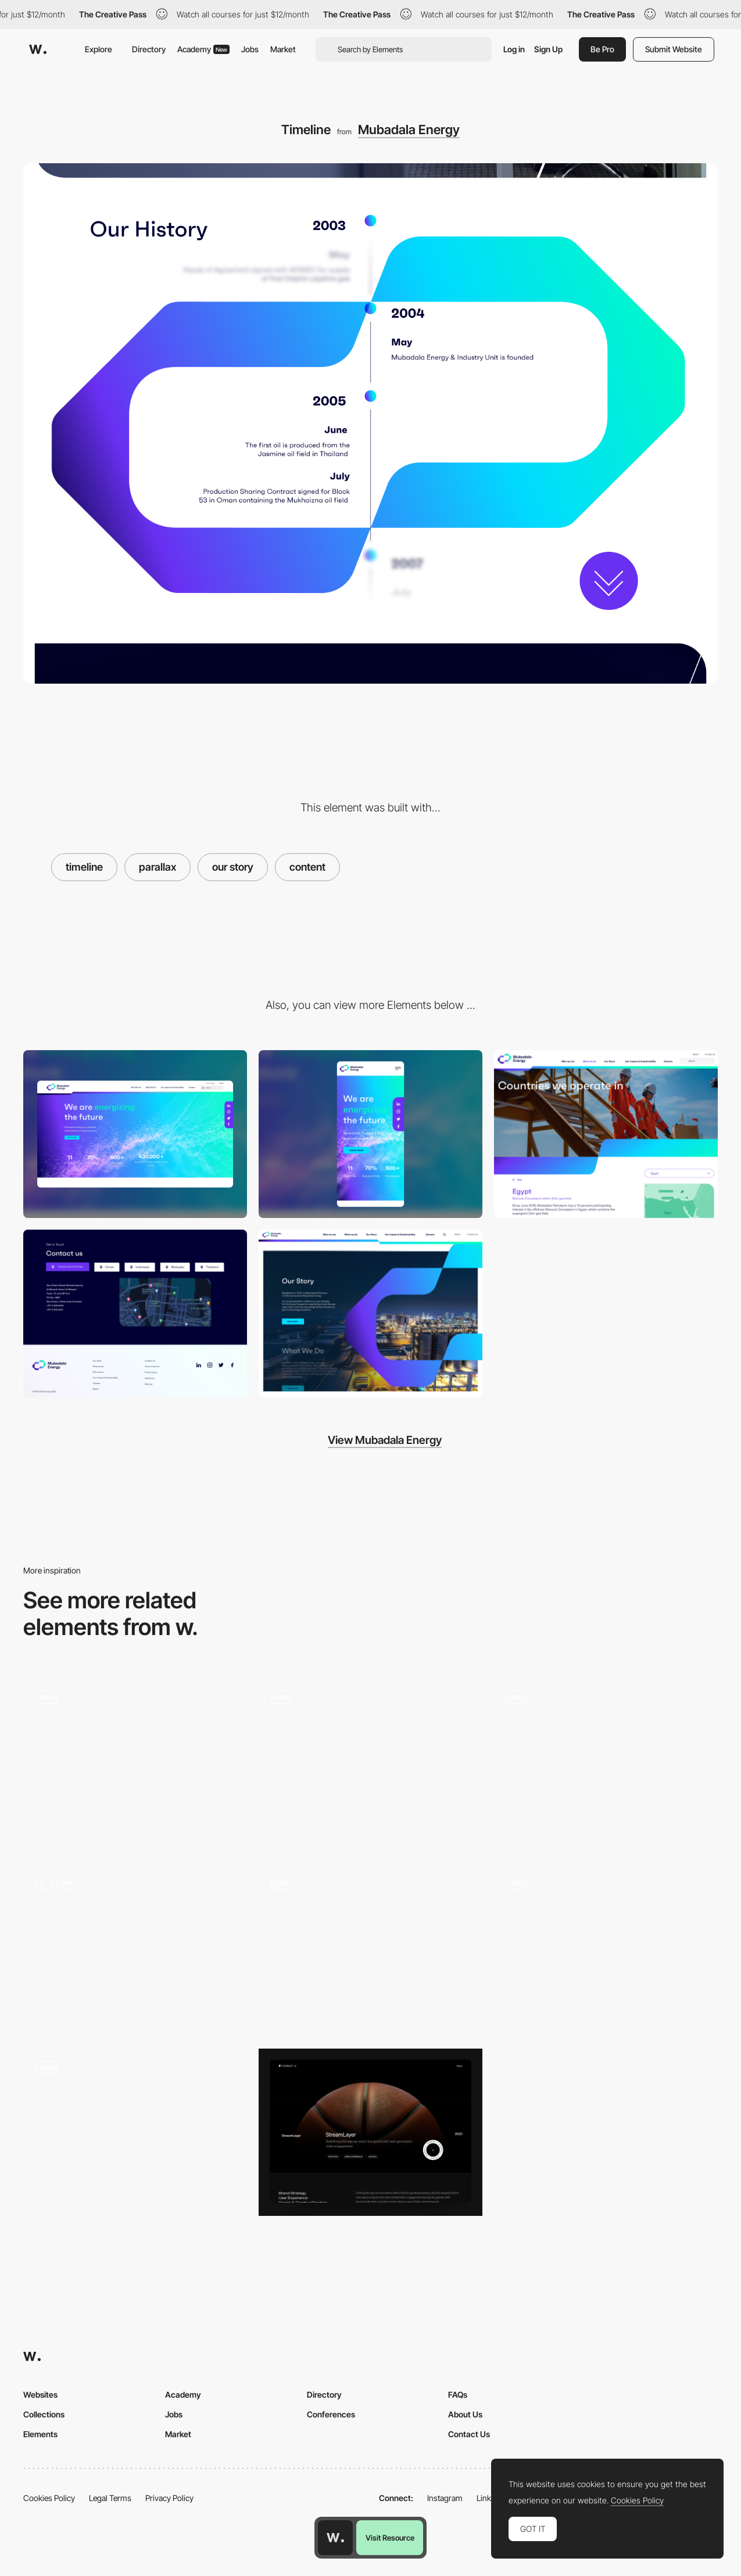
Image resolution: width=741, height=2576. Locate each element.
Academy (203, 49)
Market (283, 49)
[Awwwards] (37, 49)
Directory (149, 49)
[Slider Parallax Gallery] (370, 1947)
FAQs (457, 2394)
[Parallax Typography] (370, 1313)
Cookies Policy (49, 2498)
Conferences (331, 2414)
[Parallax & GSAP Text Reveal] (606, 1762)
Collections (44, 2414)
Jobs (250, 49)
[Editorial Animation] (135, 2132)
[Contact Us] (135, 1313)
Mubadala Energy (409, 129)
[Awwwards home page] (335, 2537)
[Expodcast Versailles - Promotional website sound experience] (606, 1943)
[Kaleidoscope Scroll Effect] (370, 1762)
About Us (465, 2414)
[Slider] (135, 1762)
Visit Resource (390, 2537)
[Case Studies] (370, 2132)
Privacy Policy (169, 2498)
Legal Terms (110, 2498)
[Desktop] (135, 1134)
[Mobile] (370, 1134)
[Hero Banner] (606, 1134)
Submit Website (673, 49)
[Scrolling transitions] (135, 1947)
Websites (40, 2394)
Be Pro (602, 49)
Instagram (445, 2498)
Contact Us (469, 2434)
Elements (40, 2434)
